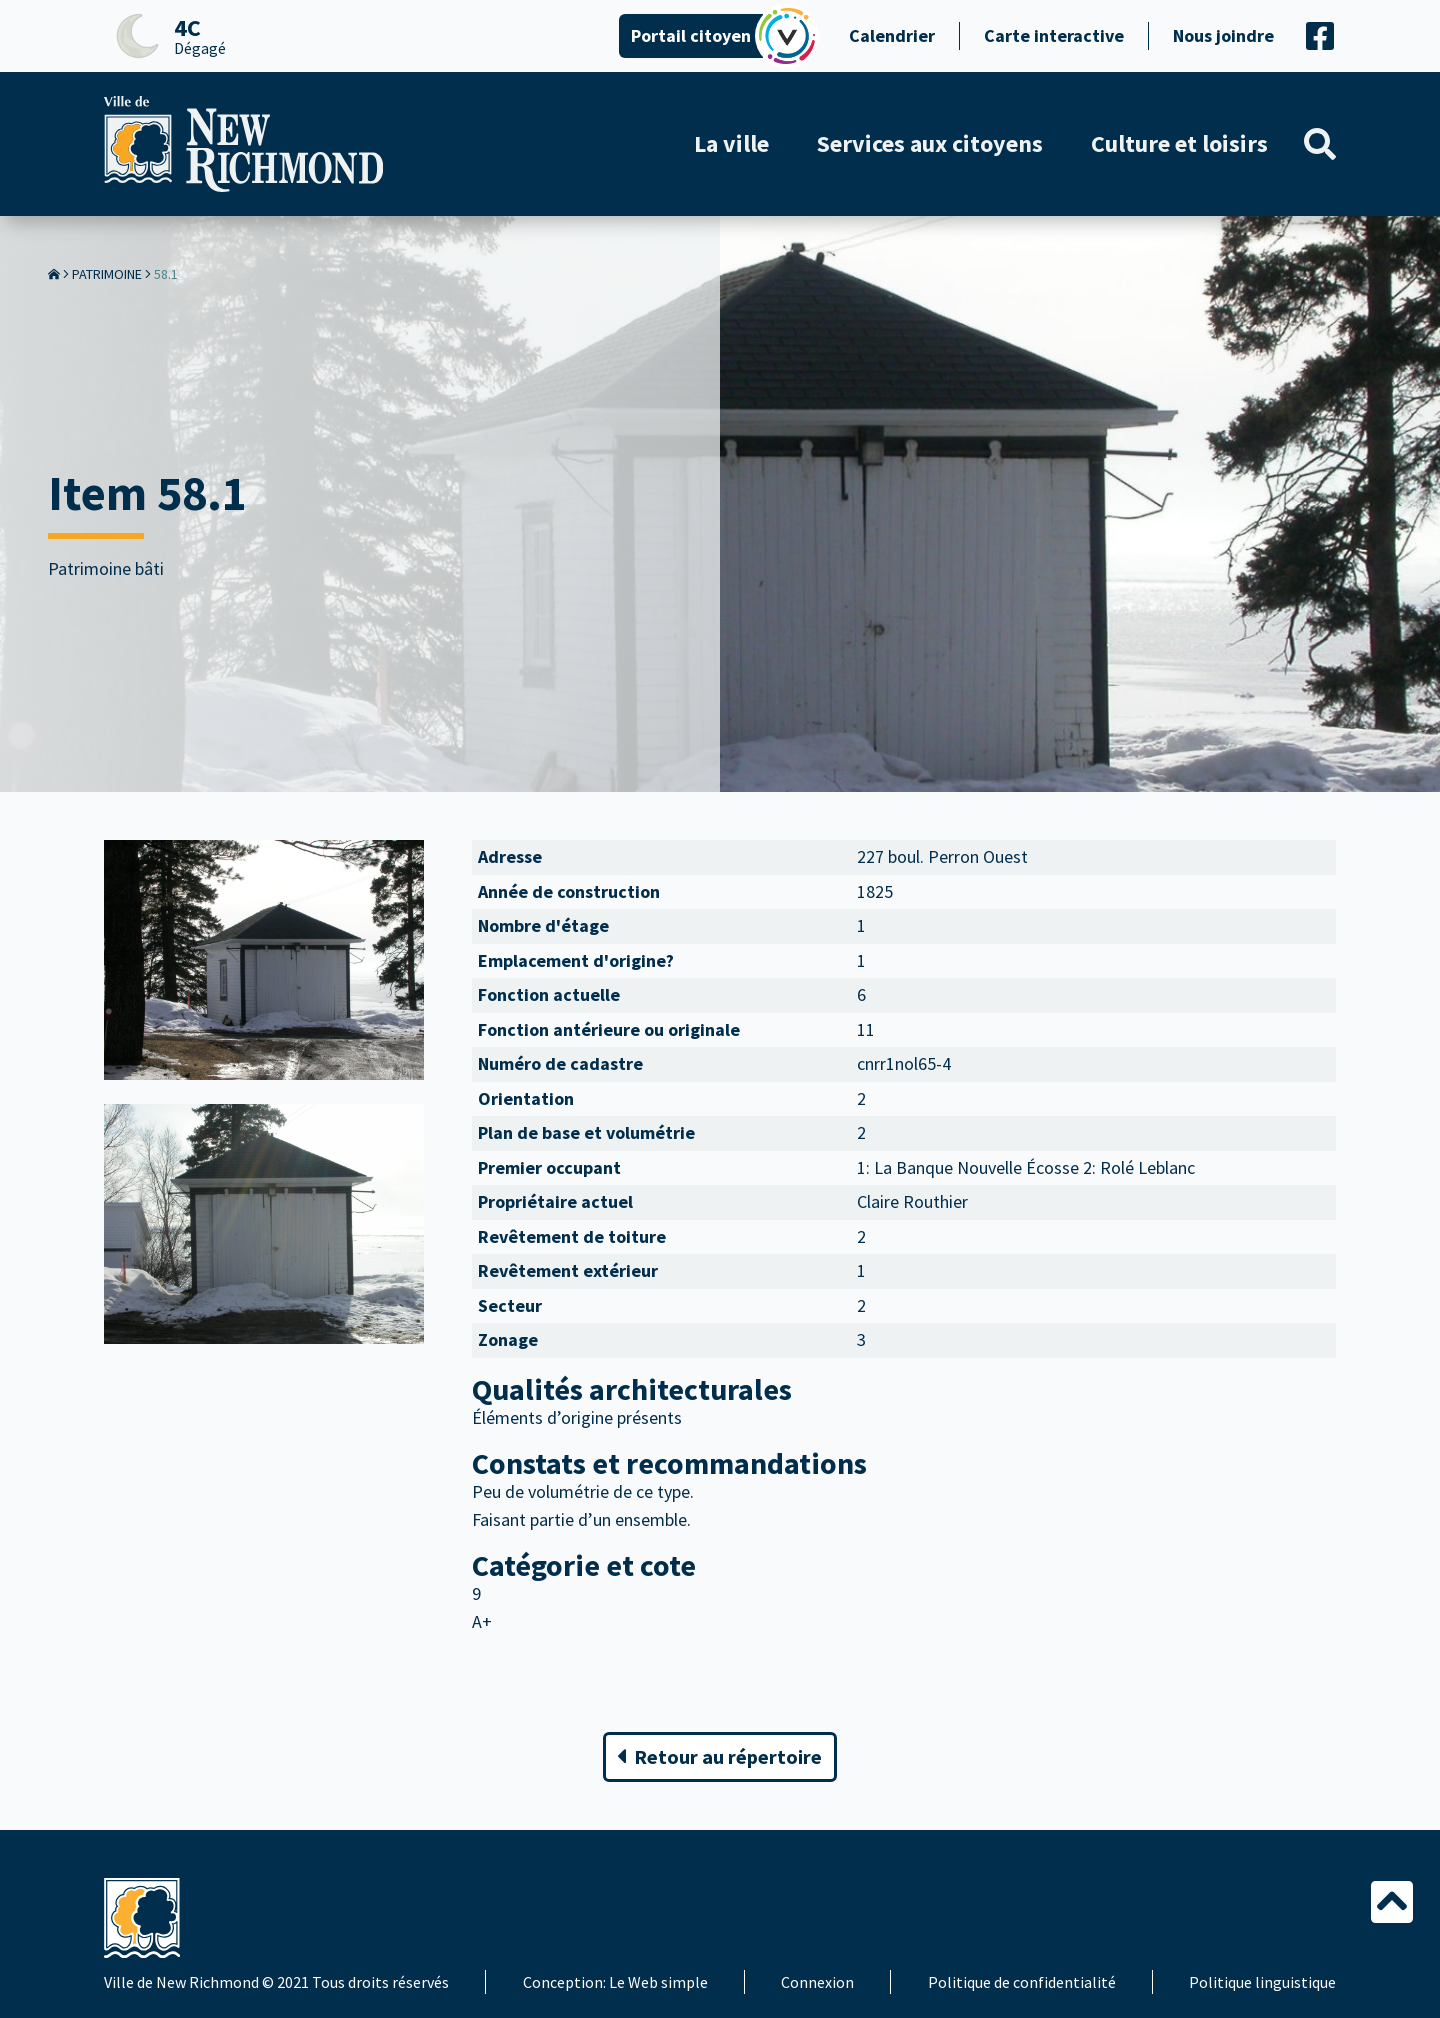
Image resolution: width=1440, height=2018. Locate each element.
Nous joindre (1223, 35)
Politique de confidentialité (1022, 1982)
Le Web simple (658, 1982)
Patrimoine (107, 274)
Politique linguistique (1262, 1982)
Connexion (817, 1982)
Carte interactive (1054, 35)
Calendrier (892, 35)
